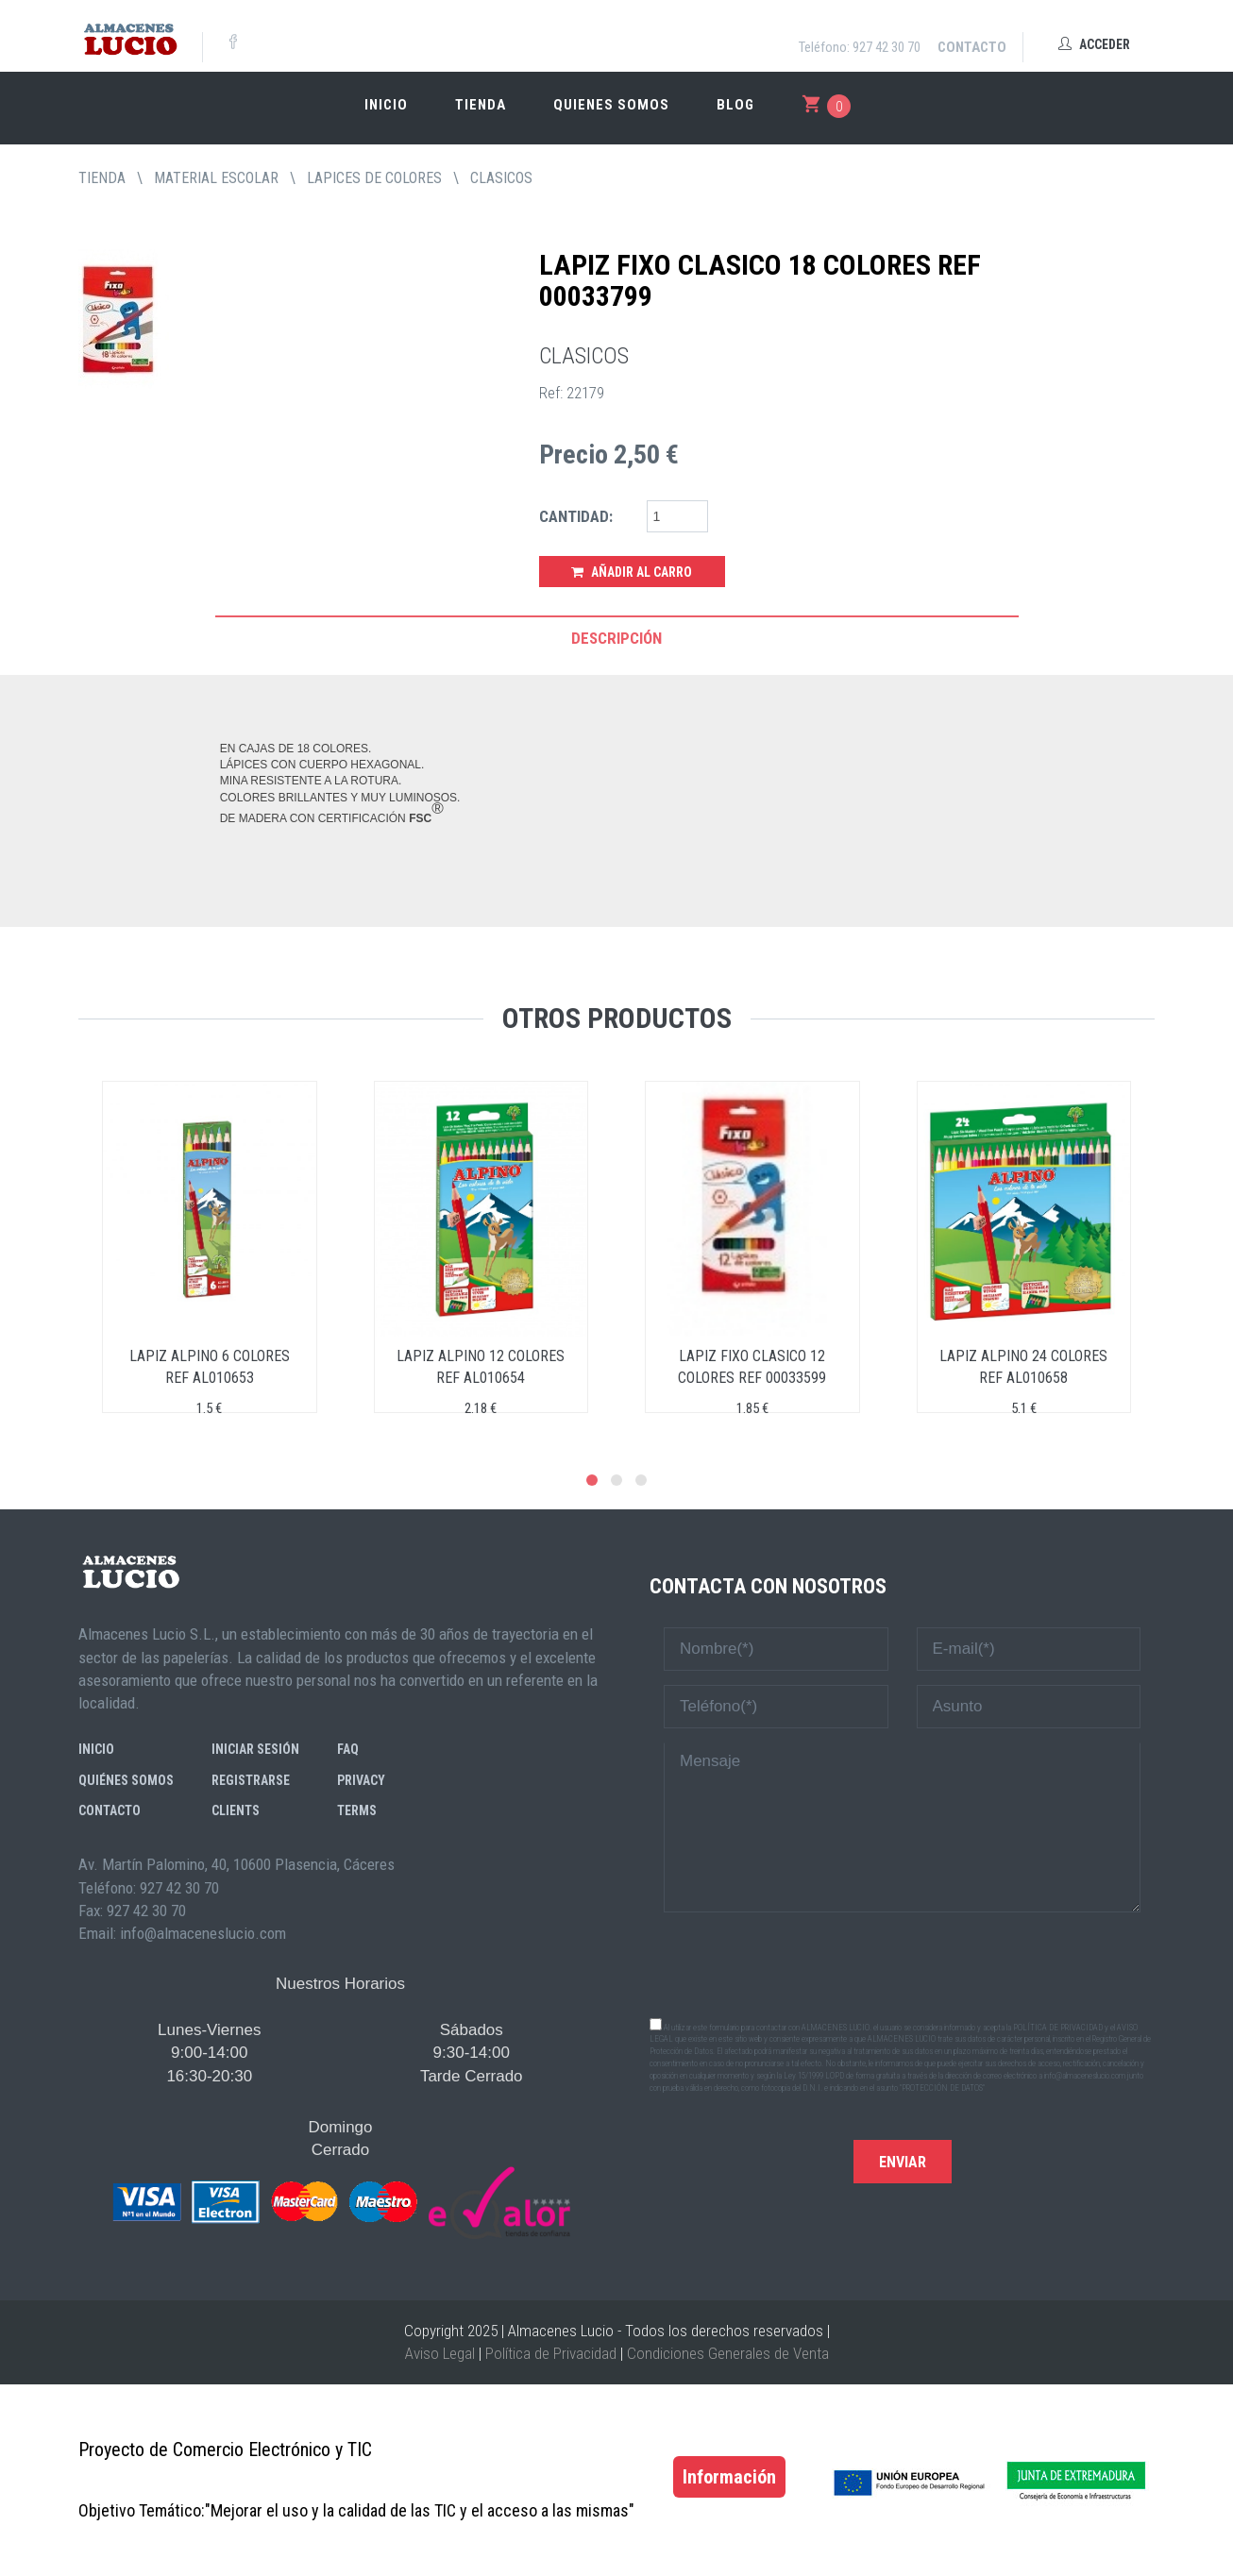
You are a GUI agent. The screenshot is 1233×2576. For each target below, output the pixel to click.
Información (729, 2477)
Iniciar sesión (255, 1749)
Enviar (902, 2162)
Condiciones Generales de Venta (728, 2353)
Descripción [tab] (616, 638)
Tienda (480, 104)
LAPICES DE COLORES (374, 178)
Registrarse (250, 1780)
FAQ (348, 1749)
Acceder (1094, 44)
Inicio (386, 104)
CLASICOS (501, 178)
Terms (357, 1810)
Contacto (971, 47)
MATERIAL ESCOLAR (216, 178)
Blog (735, 104)
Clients (235, 1810)
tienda (102, 178)
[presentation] (902, 1963)
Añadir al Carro (631, 572)
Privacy (361, 1780)
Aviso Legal (440, 2353)
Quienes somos (611, 104)
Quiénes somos (126, 1780)
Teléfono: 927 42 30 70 (860, 47)
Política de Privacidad (550, 2353)
